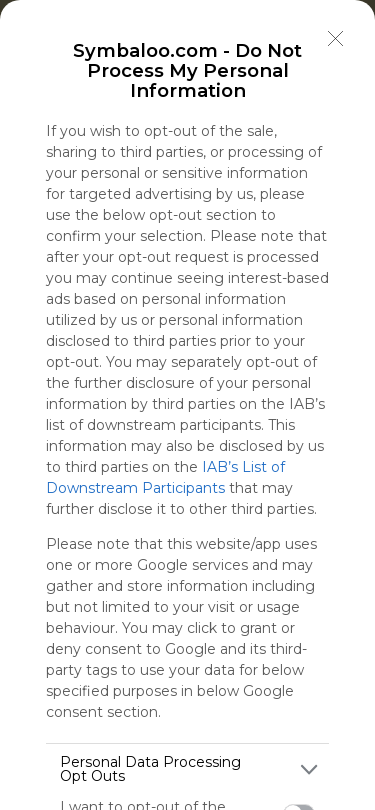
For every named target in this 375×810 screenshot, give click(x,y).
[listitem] (187, 769)
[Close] (336, 39)
